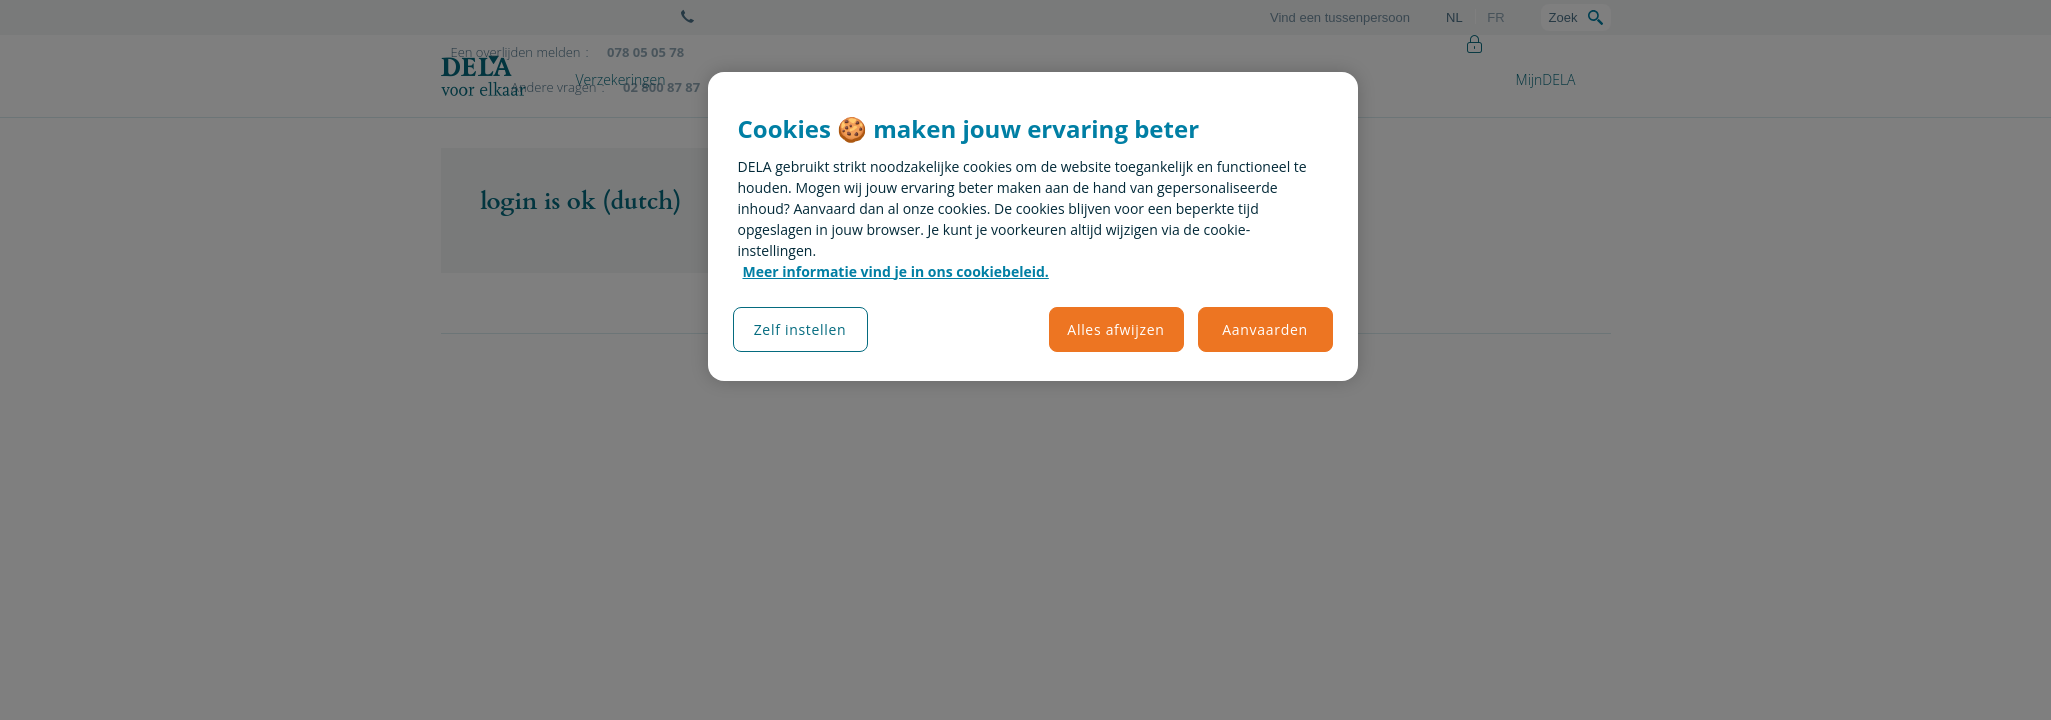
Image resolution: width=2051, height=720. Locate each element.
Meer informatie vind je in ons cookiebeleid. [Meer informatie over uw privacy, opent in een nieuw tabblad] (896, 271)
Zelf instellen (800, 329)
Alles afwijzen (1115, 329)
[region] (1033, 226)
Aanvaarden (1265, 329)
